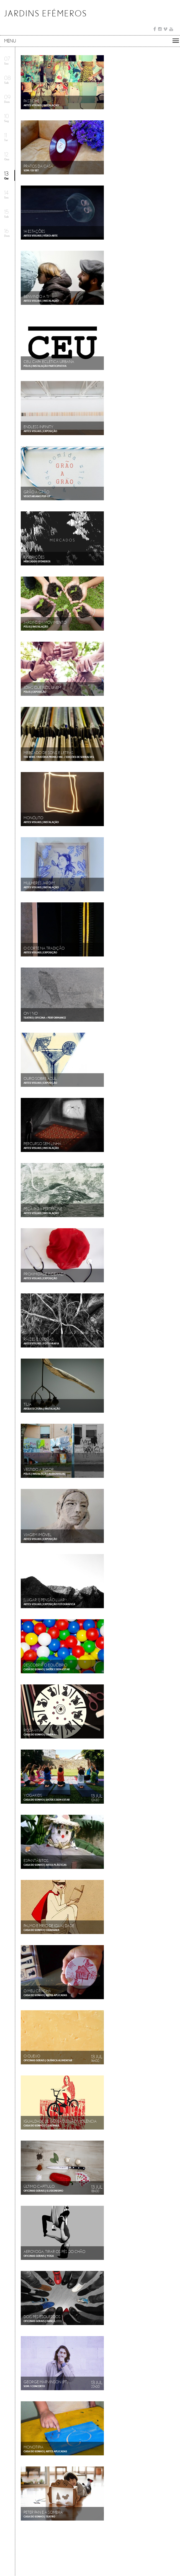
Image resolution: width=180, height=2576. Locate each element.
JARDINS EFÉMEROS (45, 13)
